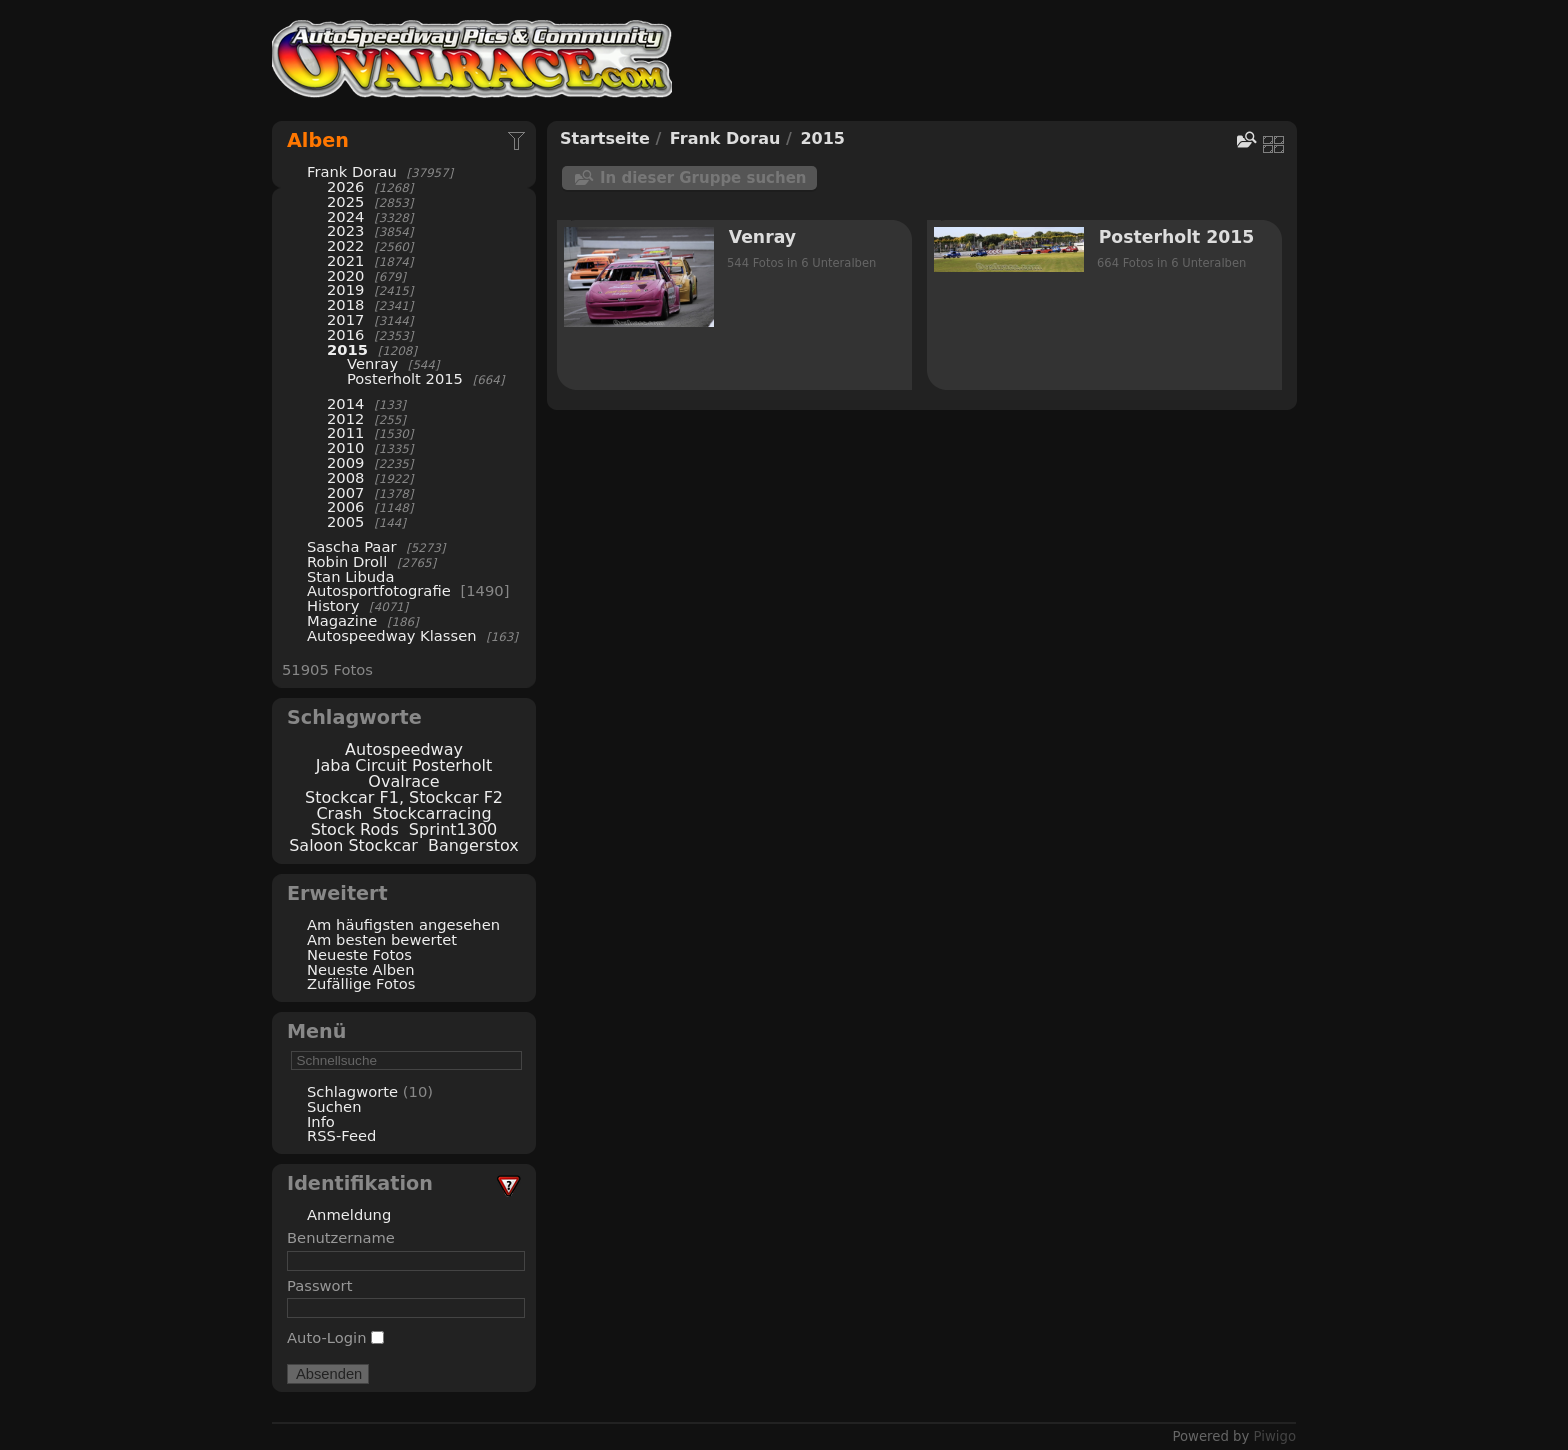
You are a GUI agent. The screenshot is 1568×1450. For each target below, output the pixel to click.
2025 (345, 201)
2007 (345, 492)
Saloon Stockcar (353, 845)
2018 (345, 304)
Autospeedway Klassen (392, 635)
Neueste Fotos (359, 954)
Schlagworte (352, 1091)
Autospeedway (404, 749)
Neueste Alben (361, 969)
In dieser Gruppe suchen (703, 178)
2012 (345, 418)
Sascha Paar (351, 546)
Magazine (342, 620)
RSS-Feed (341, 1135)
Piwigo (1275, 1436)
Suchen (334, 1106)
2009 (345, 462)
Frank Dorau (352, 171)
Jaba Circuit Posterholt (404, 765)
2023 (345, 230)
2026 (345, 186)
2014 (345, 403)
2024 (345, 216)
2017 (345, 319)
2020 (345, 275)
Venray (372, 363)
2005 (345, 521)
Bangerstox (473, 845)
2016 (345, 334)
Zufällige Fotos (361, 983)
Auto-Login (335, 1337)
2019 (345, 289)
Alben (318, 140)
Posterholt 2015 (405, 378)
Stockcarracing (432, 813)
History (333, 605)
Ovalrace (403, 781)
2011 (345, 432)
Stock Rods (355, 829)
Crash (339, 813)
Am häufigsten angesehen (403, 924)
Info (321, 1121)
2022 (345, 245)
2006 (345, 506)
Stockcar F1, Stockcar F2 (404, 797)
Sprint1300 (453, 829)
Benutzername (341, 1237)
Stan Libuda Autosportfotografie (381, 584)
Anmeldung (349, 1214)
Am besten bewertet (382, 939)
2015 (347, 349)
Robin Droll (347, 561)
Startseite (605, 138)
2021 (345, 260)
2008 (345, 477)
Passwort (319, 1285)
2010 (345, 447)
